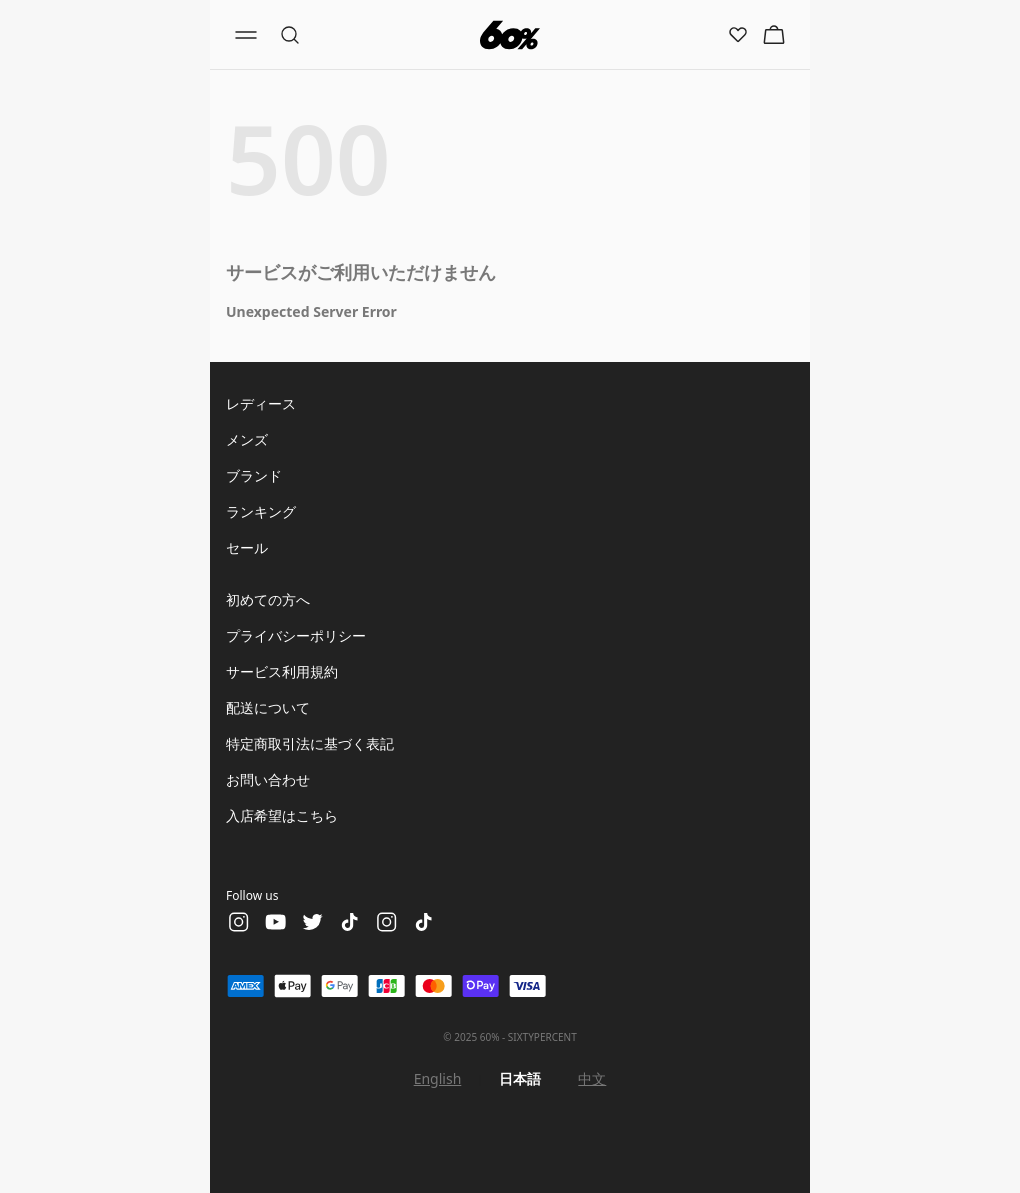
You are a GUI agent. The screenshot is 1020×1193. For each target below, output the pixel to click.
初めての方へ (268, 599)
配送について (268, 707)
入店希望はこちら (282, 815)
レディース (261, 403)
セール (247, 547)
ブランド (254, 475)
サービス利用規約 (282, 671)
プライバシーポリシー (296, 635)
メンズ (247, 439)
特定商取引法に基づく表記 (310, 743)
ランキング (261, 511)
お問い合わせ (268, 779)
